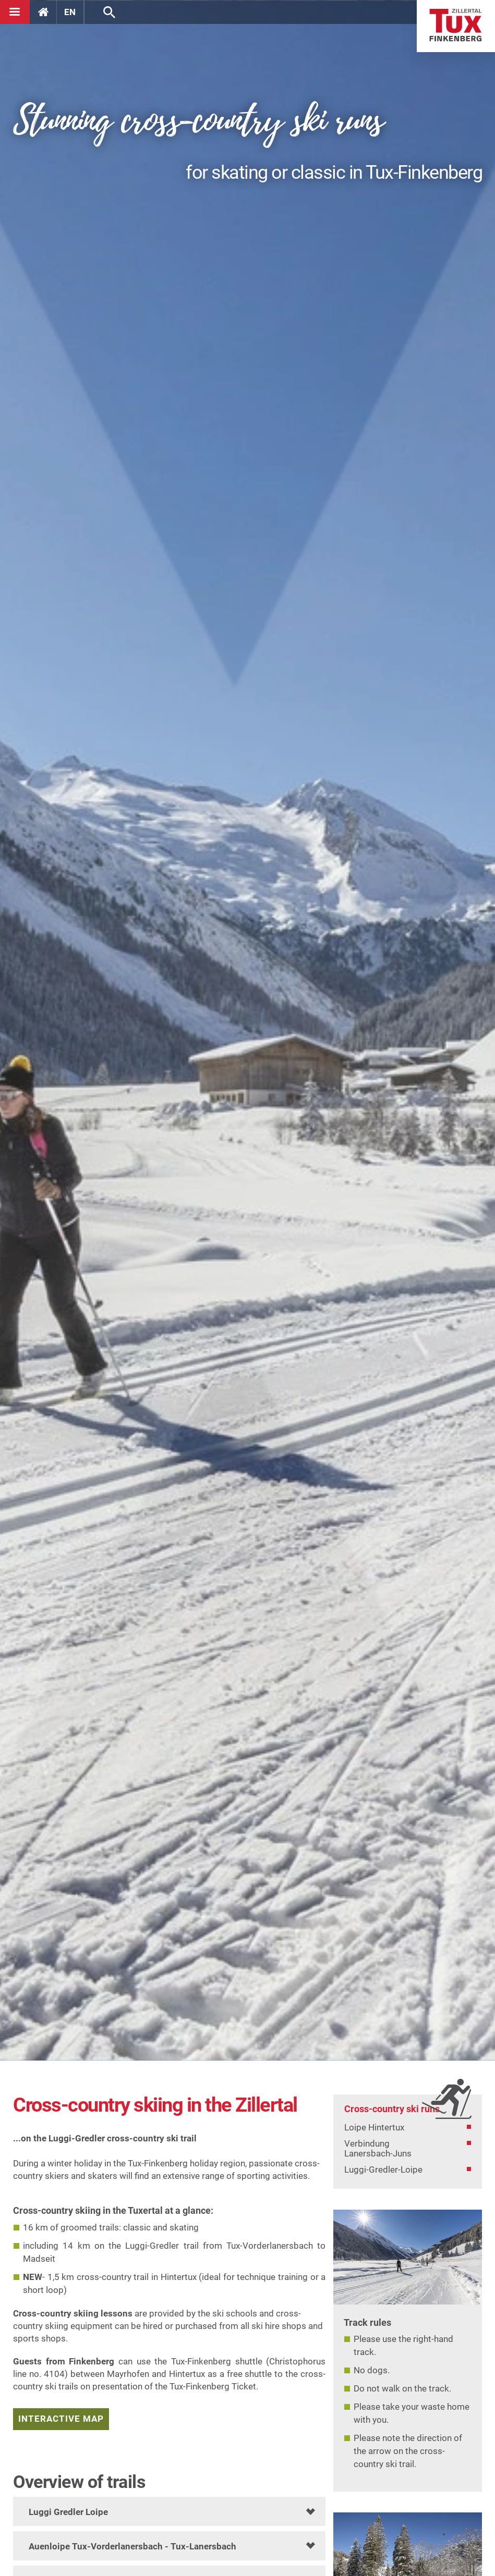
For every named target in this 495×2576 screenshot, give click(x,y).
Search (109, 12)
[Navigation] (15, 12)
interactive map (61, 2418)
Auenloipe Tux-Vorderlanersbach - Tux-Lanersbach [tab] (132, 2546)
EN (70, 12)
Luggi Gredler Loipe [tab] (68, 2512)
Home (456, 26)
